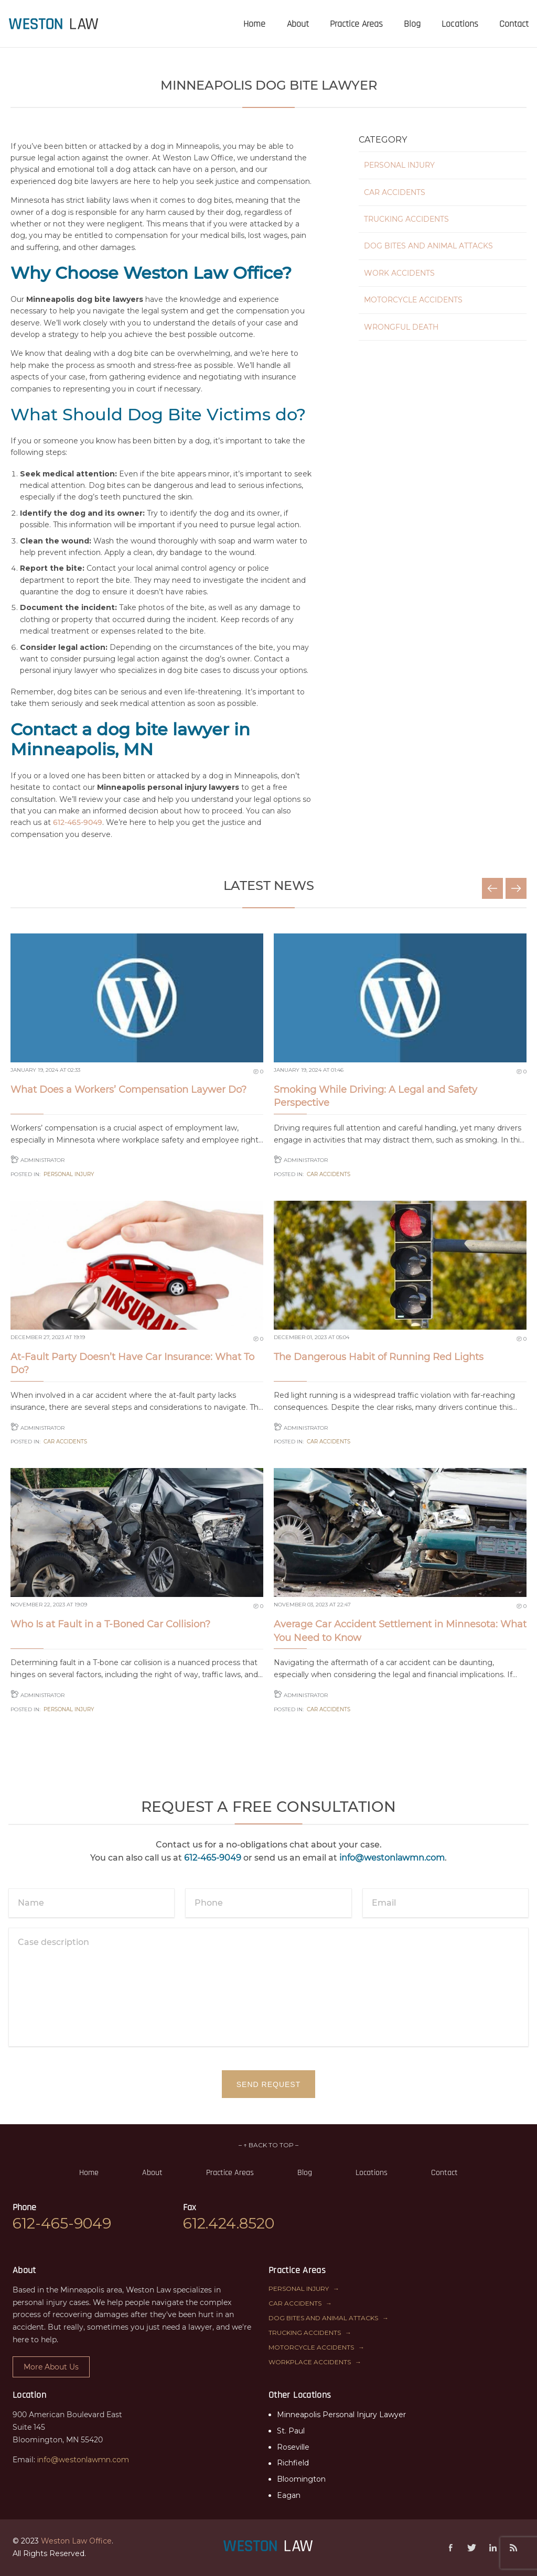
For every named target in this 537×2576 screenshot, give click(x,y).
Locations (372, 2172)
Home (89, 2172)
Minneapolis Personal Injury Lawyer (341, 2414)
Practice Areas (230, 2172)
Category (383, 140)
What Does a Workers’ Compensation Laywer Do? (128, 1089)
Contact (444, 2172)
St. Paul (291, 2431)
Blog (304, 2172)
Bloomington (301, 2479)
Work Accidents (399, 273)
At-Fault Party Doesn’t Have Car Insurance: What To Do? (132, 1363)
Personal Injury (399, 165)
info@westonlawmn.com (392, 1858)
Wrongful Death (401, 327)
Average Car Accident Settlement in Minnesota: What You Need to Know (400, 1630)
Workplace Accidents (309, 2362)
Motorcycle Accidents (413, 300)
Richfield (293, 2463)
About (152, 2172)
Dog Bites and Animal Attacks (428, 246)
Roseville (293, 2447)
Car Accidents (394, 192)
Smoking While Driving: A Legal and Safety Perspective (375, 1096)
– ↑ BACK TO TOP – (268, 2145)
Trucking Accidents (406, 219)
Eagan (288, 2495)
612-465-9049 (77, 822)
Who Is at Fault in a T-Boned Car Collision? (110, 1624)
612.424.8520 (228, 2223)
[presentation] (53, 23)
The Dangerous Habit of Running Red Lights (379, 1357)
